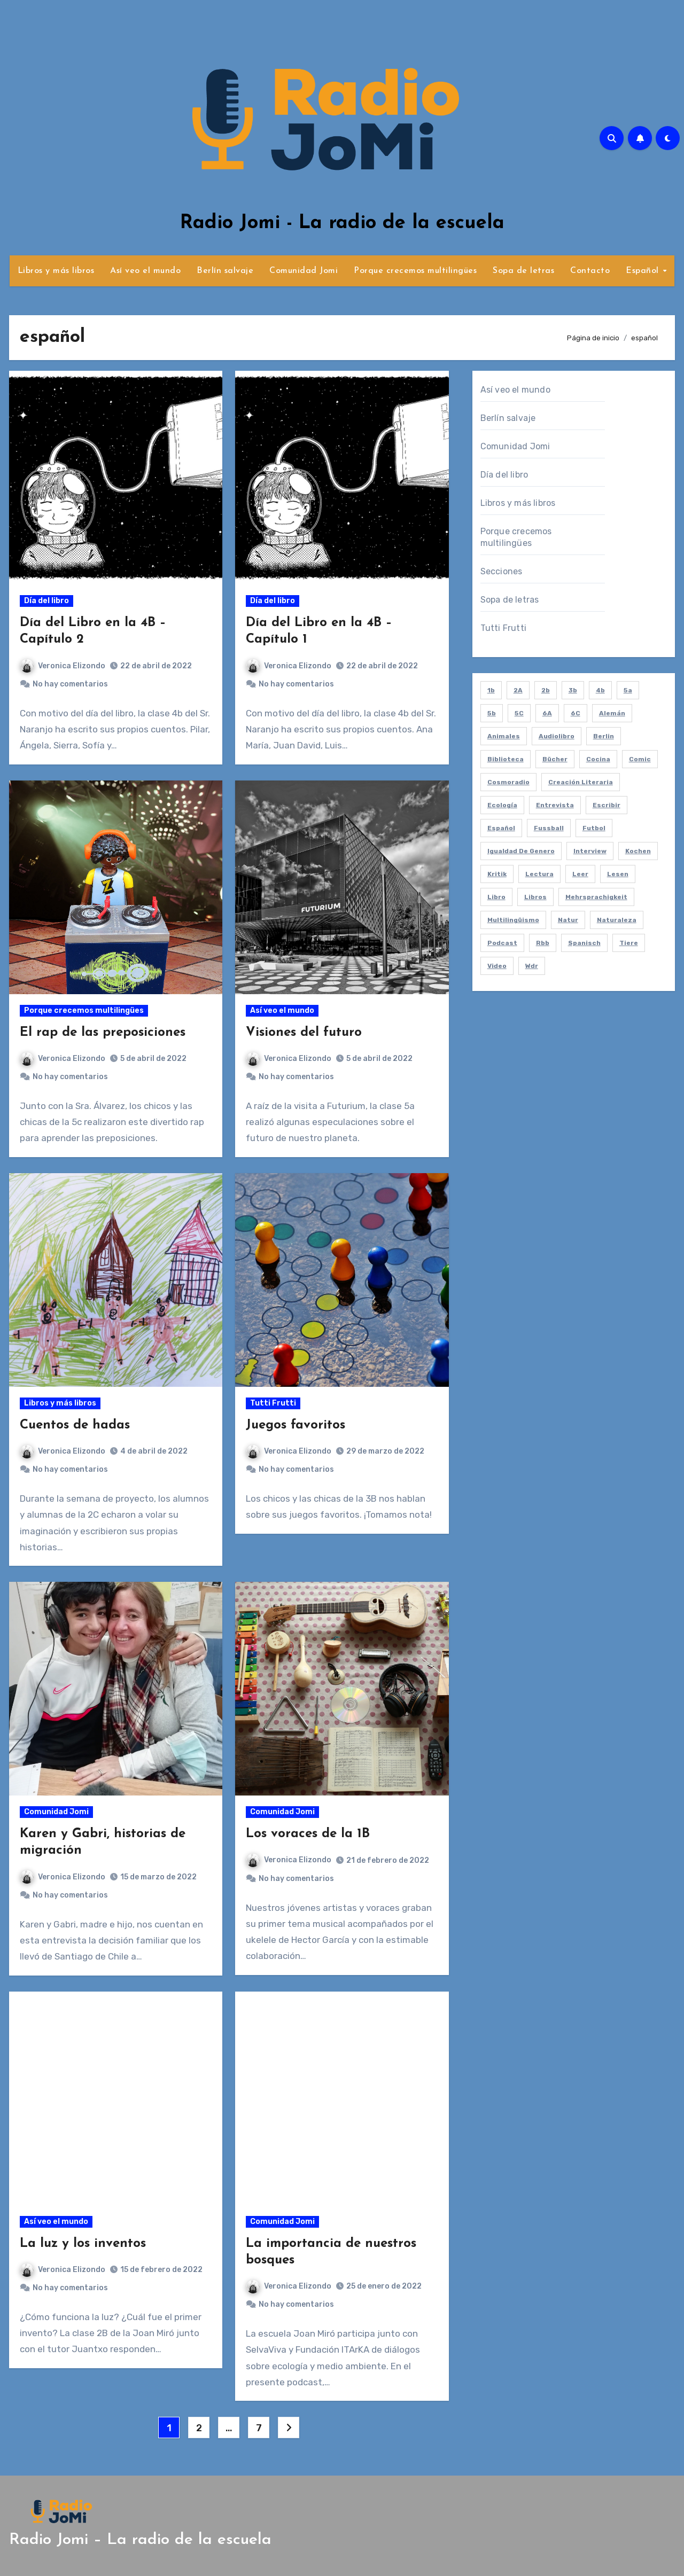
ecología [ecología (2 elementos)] (502, 805)
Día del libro (46, 600)
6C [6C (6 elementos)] (575, 713)
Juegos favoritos (295, 1425)
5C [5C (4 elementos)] (519, 713)
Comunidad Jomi (303, 271)
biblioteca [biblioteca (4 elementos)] (505, 759)
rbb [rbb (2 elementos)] (542, 943)
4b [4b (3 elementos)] (600, 690)
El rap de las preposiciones (102, 1032)
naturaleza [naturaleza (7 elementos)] (616, 920)
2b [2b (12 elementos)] (545, 690)
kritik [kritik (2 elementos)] (497, 874)
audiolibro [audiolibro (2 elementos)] (556, 736)
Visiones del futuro (304, 1032)
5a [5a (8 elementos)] (628, 690)
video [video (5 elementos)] (497, 966)
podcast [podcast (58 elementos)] (502, 943)
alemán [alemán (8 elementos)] (612, 713)
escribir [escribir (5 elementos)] (606, 805)
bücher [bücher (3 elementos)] (555, 759)
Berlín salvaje (225, 271)
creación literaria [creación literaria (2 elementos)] (580, 782)
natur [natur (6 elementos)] (568, 920)
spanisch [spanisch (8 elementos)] (584, 943)
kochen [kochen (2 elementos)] (638, 851)
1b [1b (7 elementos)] (491, 690)
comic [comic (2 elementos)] (640, 759)
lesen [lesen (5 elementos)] (617, 874)
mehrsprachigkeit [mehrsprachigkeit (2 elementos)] (596, 897)
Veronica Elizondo (62, 665)
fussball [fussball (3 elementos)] (549, 828)
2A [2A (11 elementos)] (518, 690)
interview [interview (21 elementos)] (590, 851)
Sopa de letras (523, 271)
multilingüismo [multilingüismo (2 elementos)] (513, 920)
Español (644, 271)
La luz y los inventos (83, 2243)
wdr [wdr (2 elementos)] (531, 966)
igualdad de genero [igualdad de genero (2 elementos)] (521, 851)
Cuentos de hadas (75, 1425)
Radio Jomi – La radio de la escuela (140, 2540)
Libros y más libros (56, 271)
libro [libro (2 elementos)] (496, 897)
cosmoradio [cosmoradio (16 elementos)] (508, 782)
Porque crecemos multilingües (415, 271)
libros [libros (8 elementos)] (535, 897)
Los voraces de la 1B (308, 1834)
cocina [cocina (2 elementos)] (598, 759)
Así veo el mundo (145, 271)
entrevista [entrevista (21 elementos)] (555, 805)
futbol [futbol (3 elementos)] (593, 828)
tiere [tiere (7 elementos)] (628, 943)
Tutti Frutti (273, 1403)
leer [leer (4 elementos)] (580, 874)
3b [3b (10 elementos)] (573, 690)
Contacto (590, 271)
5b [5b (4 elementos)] (491, 713)
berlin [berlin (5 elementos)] (603, 736)
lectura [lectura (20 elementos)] (539, 874)
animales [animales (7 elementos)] (503, 736)
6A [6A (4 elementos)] (547, 713)
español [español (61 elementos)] (501, 828)
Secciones (501, 571)
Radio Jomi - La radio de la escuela (342, 223)
